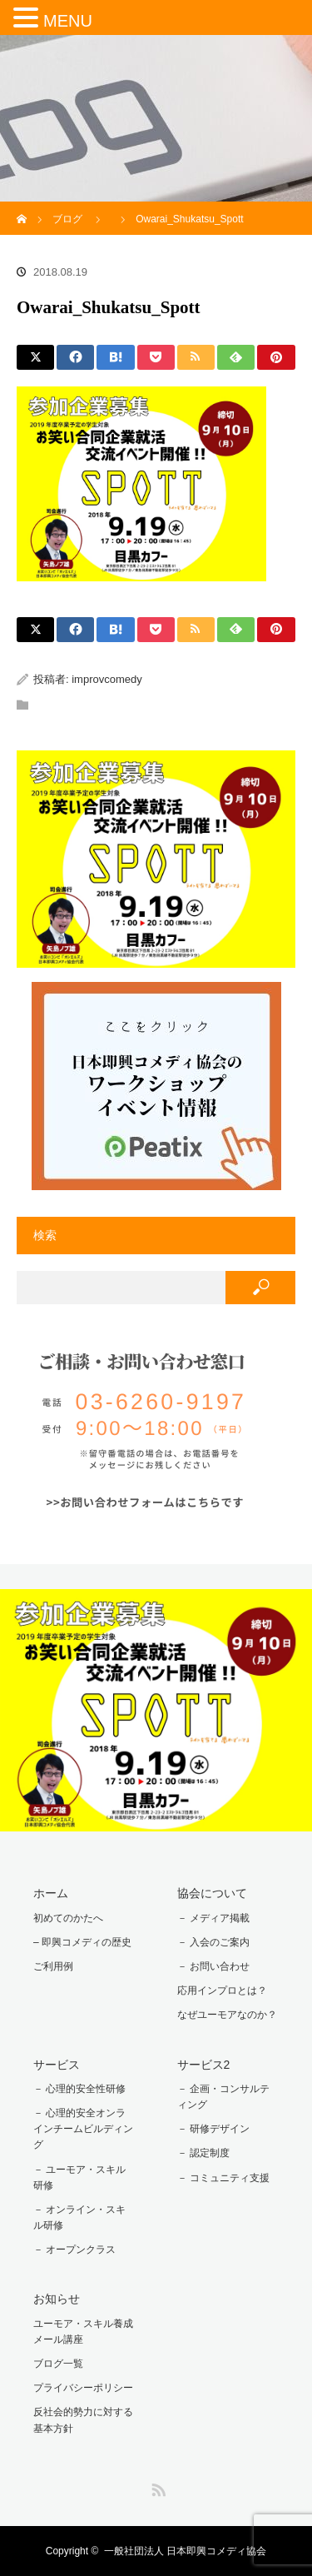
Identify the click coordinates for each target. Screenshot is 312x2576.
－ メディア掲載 (213, 1918)
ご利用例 (53, 1966)
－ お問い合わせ (213, 1966)
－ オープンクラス (74, 2249)
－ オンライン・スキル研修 (79, 2217)
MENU (67, 21)
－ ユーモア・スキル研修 (79, 2177)
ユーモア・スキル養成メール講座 (83, 2331)
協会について (212, 1893)
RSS (156, 2486)
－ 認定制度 (203, 2153)
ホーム (50, 1893)
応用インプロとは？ (222, 1990)
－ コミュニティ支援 (223, 2178)
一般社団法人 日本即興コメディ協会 (185, 2551)
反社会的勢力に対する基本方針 (83, 2420)
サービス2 (203, 2064)
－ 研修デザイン (213, 2129)
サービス (56, 2064)
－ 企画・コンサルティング (223, 2096)
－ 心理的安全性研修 (79, 2089)
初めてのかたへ (68, 1918)
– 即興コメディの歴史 (82, 1942)
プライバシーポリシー (83, 2388)
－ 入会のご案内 (213, 1942)
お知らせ (56, 2298)
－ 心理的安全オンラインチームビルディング (83, 2128)
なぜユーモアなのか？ (227, 2014)
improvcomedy (107, 679)
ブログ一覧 (58, 2363)
